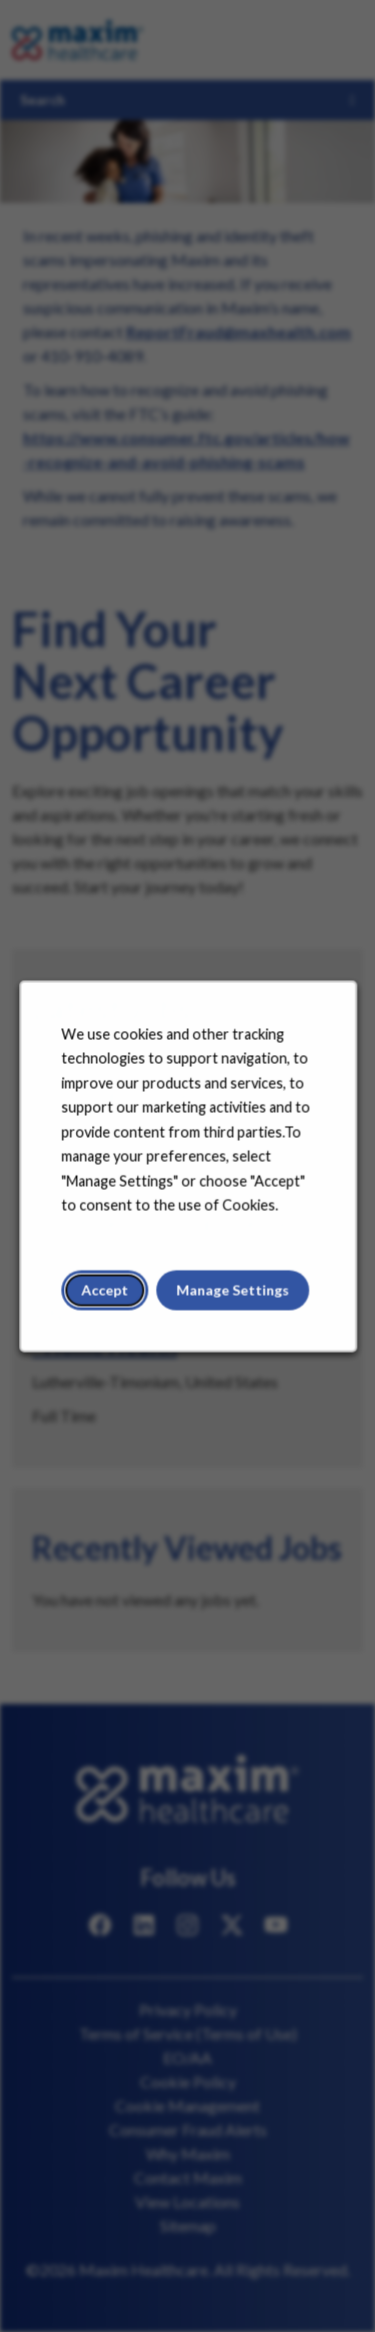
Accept (106, 1294)
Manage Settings (231, 1294)
